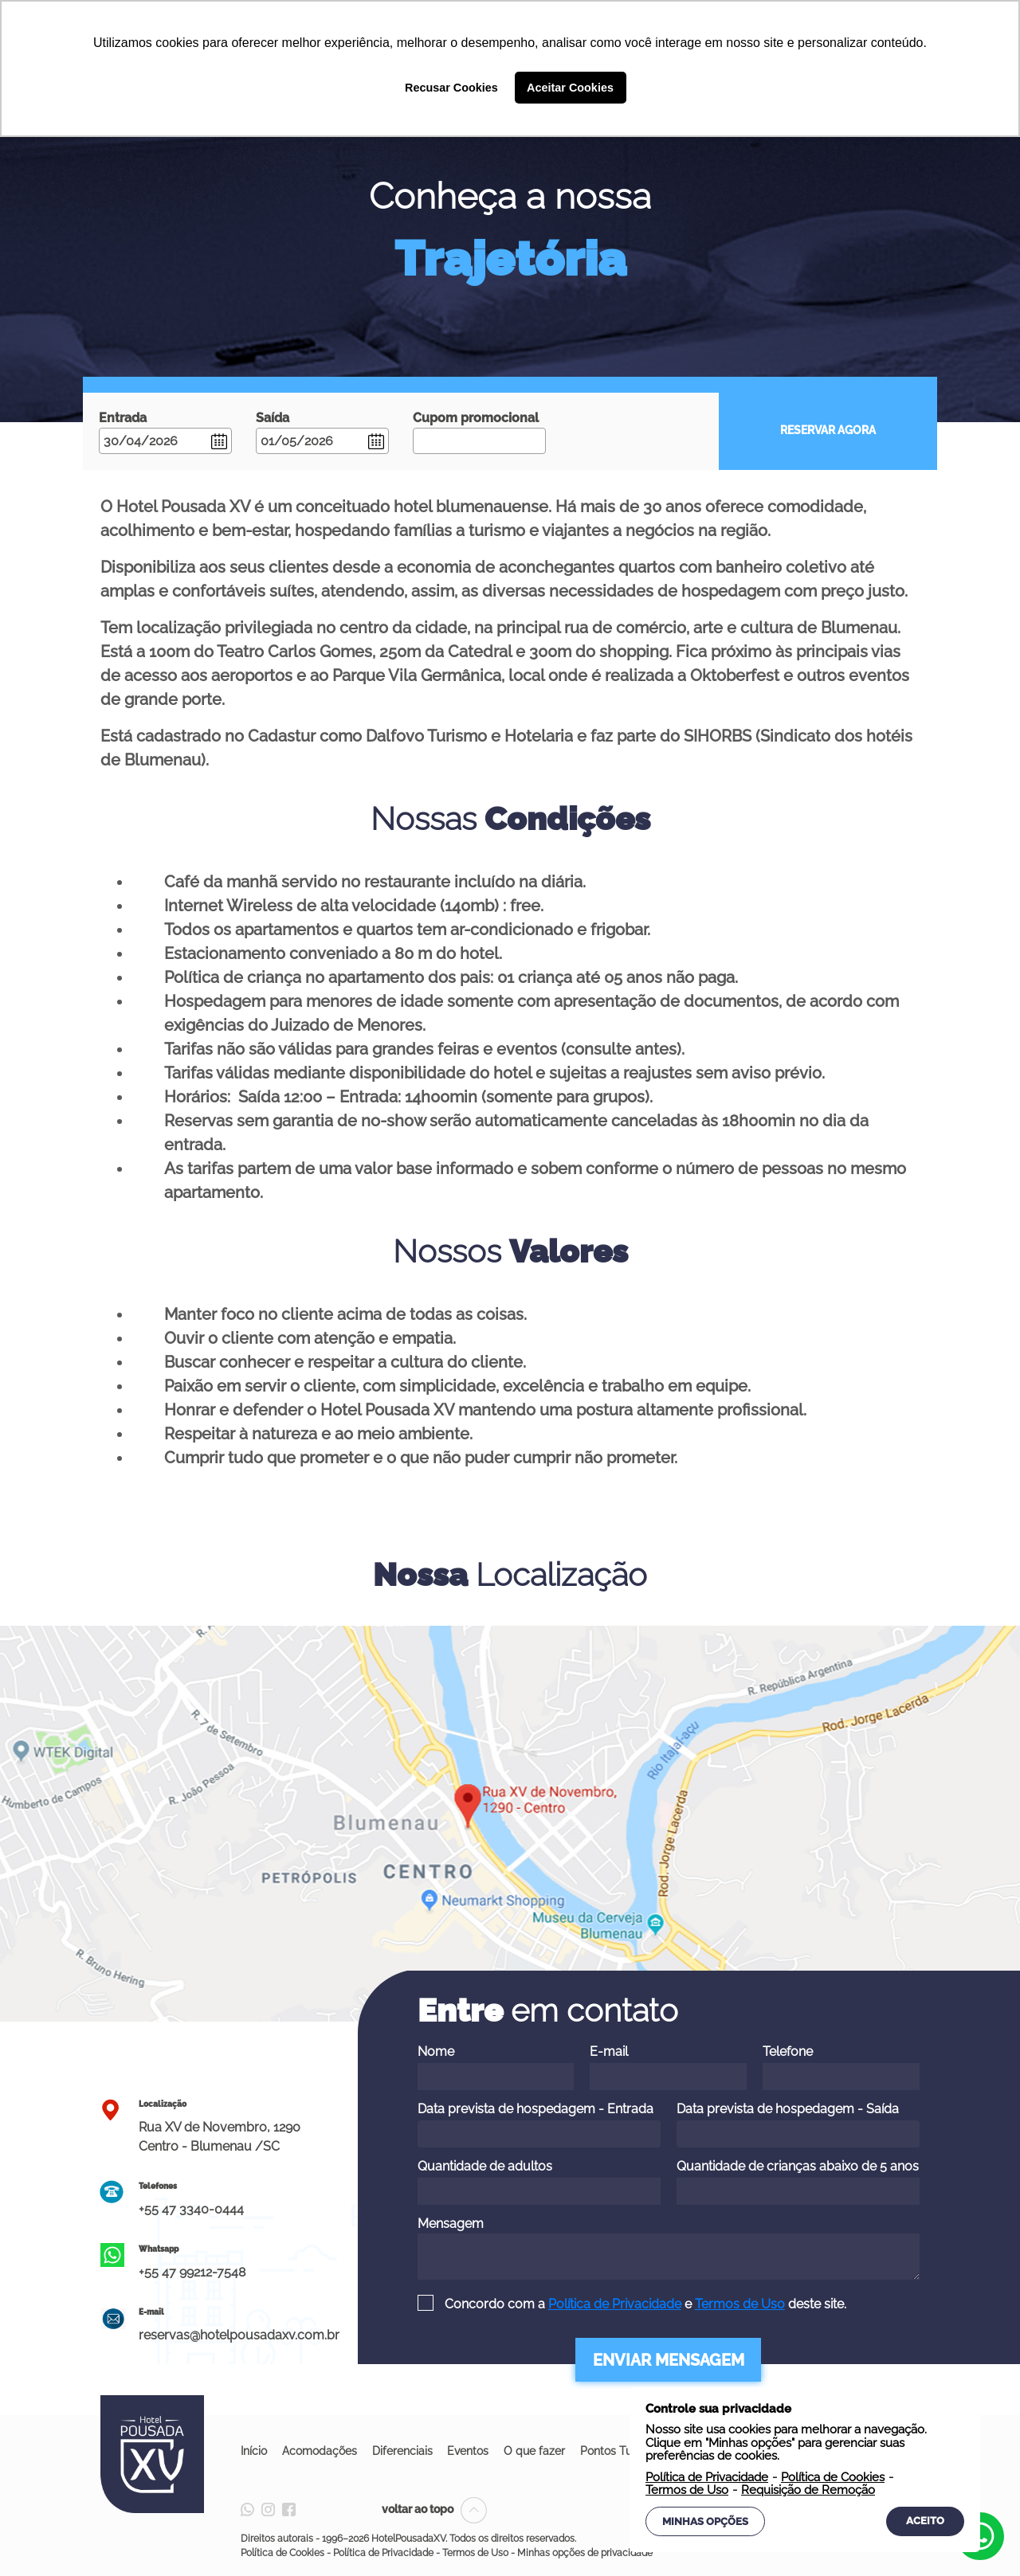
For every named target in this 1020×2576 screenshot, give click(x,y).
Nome (496, 2067)
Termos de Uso (740, 2304)
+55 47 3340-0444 (191, 2209)
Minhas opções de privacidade (585, 2552)
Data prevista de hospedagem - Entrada (539, 2124)
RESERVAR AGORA (828, 430)
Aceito (925, 2521)
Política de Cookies (282, 2552)
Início (254, 2451)
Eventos (471, 2451)
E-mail (668, 2067)
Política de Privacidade (614, 2304)
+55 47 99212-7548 (192, 2272)
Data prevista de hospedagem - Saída (798, 2124)
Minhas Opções (705, 2521)
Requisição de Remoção (808, 2490)
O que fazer (538, 2451)
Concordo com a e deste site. (643, 2304)
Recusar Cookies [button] (451, 87)
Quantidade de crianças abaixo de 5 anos (798, 2182)
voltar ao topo (434, 2509)
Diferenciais (404, 2451)
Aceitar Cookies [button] (570, 87)
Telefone (841, 2067)
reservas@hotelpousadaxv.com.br (239, 2335)
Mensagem (669, 2248)
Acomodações (320, 2451)
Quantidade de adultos (539, 2182)
